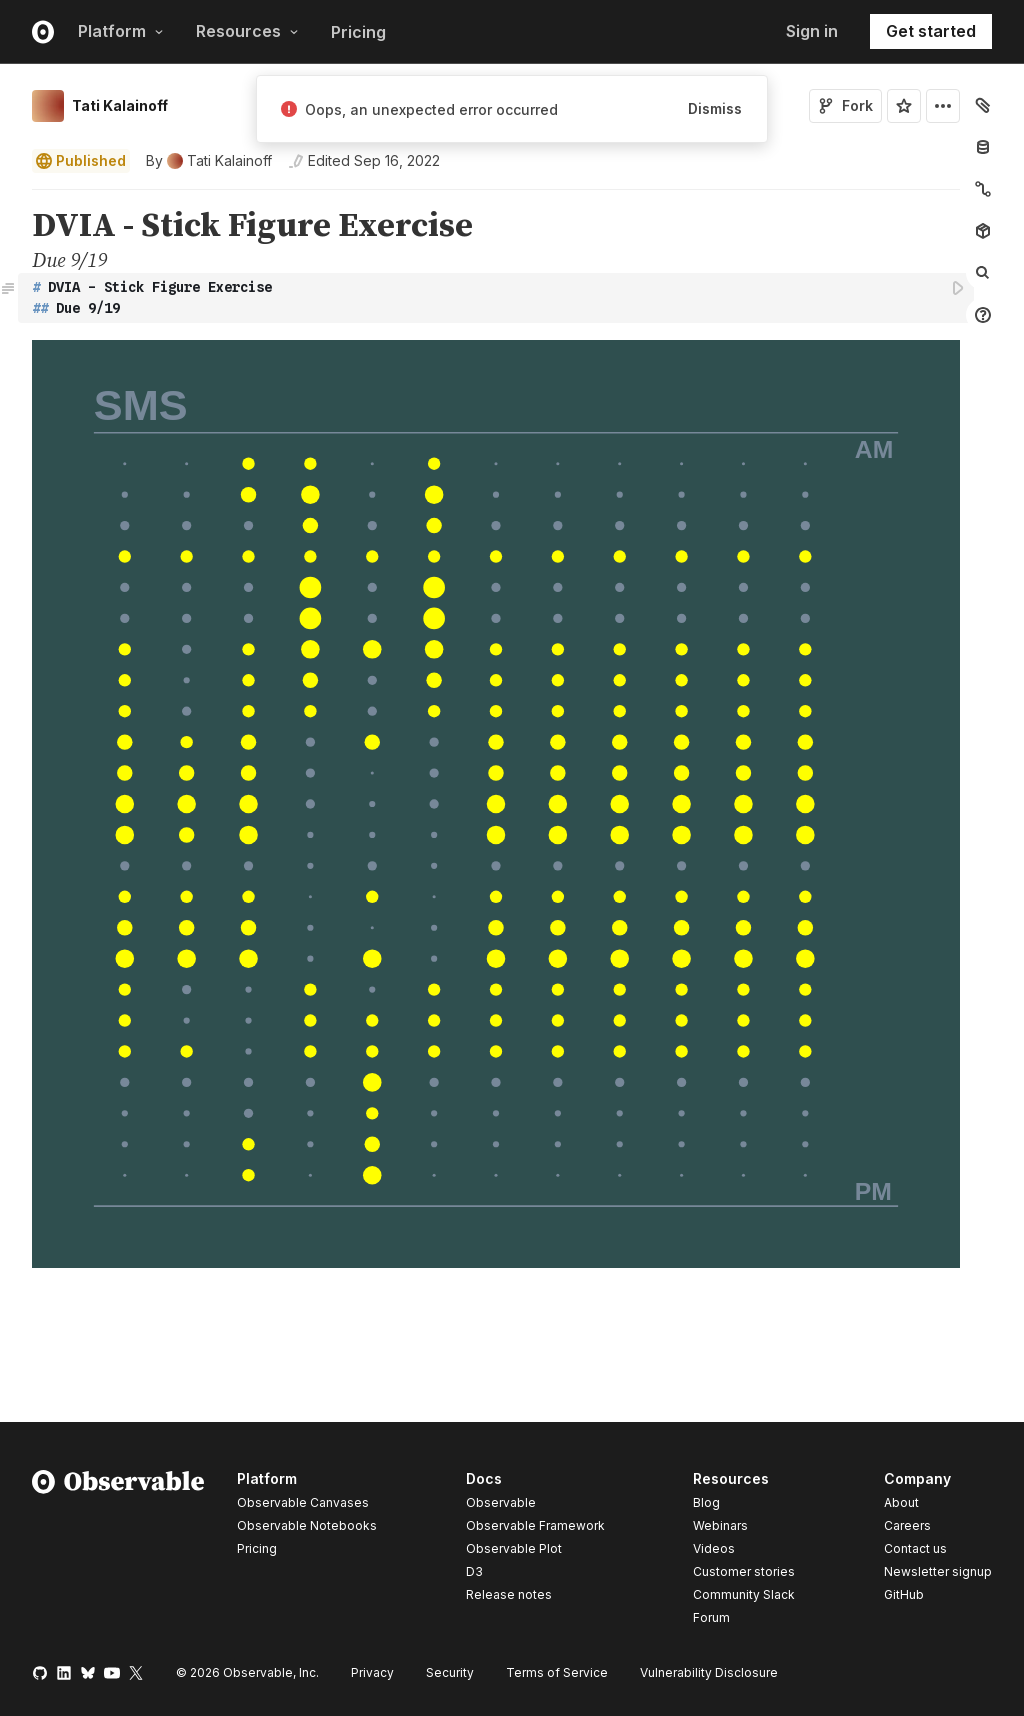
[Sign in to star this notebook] (904, 106)
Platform (121, 31)
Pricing (358, 32)
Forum (711, 1617)
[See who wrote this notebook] (209, 161)
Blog (706, 1502)
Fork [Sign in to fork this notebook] (845, 105)
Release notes (509, 1594)
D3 (474, 1571)
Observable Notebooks (307, 1525)
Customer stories (744, 1571)
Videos (714, 1548)
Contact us (915, 1549)
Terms (557, 1672)
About (901, 1502)
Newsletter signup (938, 1572)
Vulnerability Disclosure (709, 1672)
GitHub (904, 1594)
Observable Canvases (303, 1502)
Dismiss (715, 108)
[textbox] (498, 298)
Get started (931, 31)
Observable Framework (535, 1525)
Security (450, 1672)
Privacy (372, 1672)
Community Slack (744, 1594)
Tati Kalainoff (120, 105)
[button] (8, 198)
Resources (247, 31)
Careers (907, 1525)
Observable (501, 1502)
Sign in (812, 31)
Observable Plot (514, 1548)
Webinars (720, 1525)
